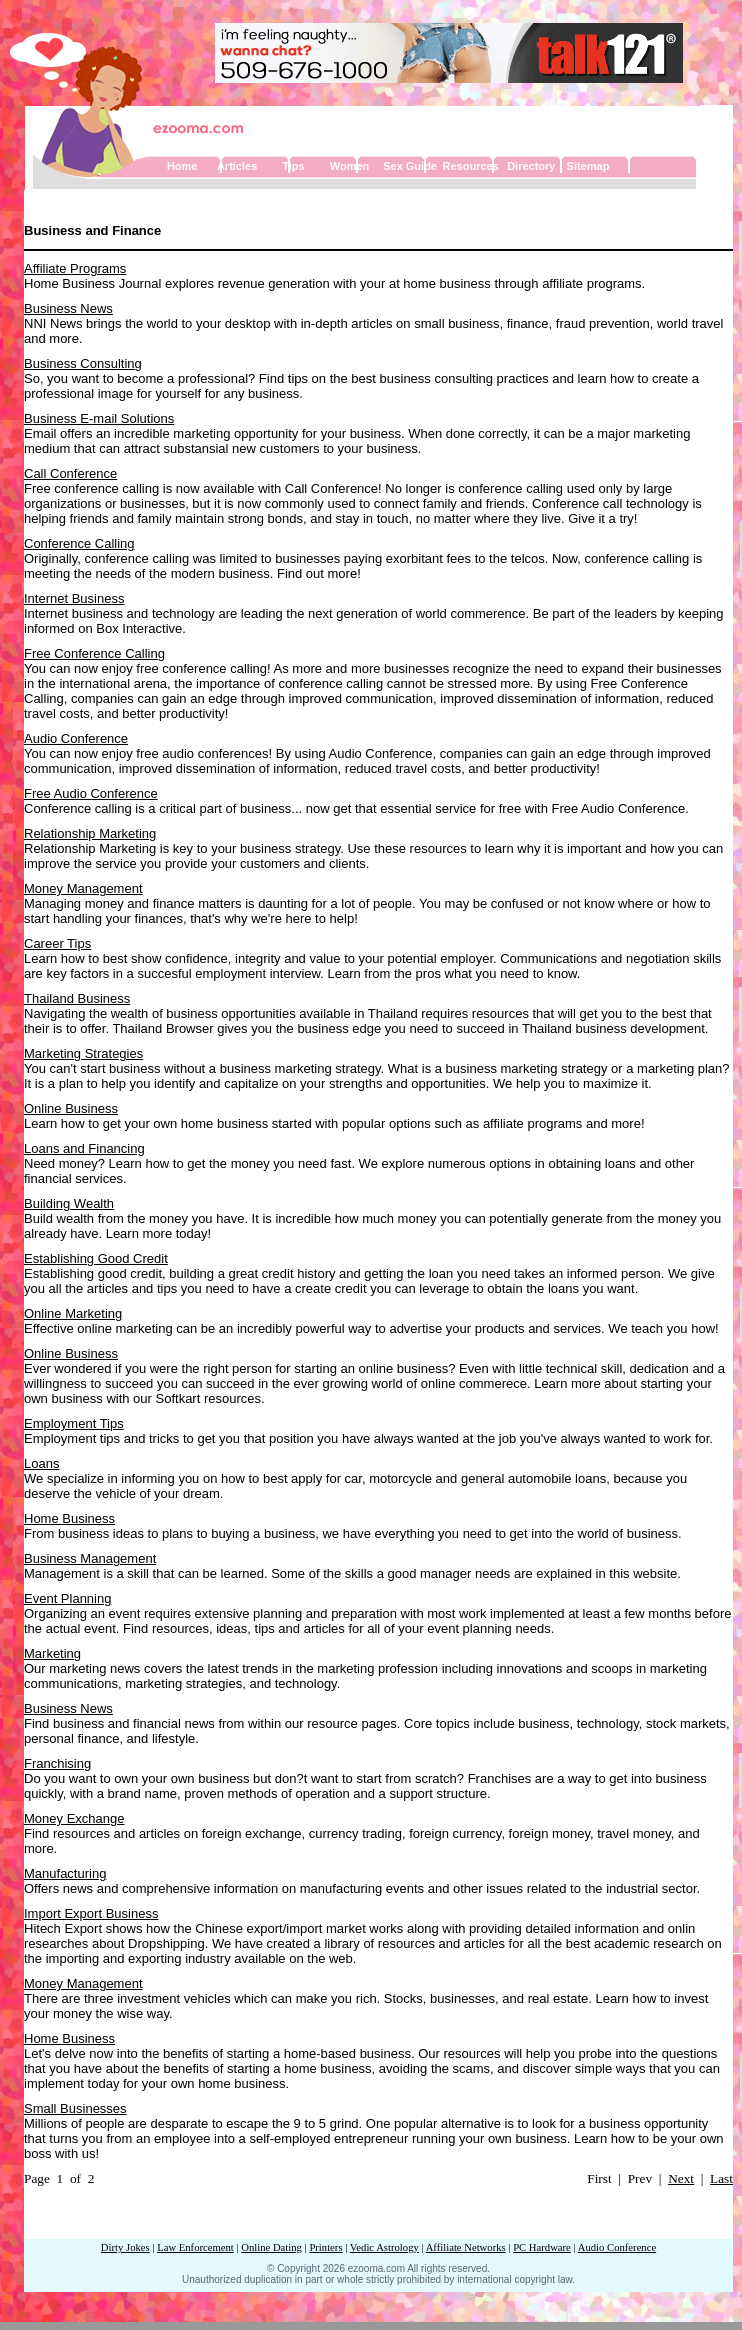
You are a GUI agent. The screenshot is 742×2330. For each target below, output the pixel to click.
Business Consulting (83, 363)
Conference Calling (79, 543)
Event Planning (67, 1598)
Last (721, 2178)
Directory (531, 166)
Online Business (71, 1108)
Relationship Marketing (90, 833)
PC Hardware (542, 2247)
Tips (293, 166)
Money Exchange (74, 1818)
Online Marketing (73, 1313)
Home (182, 166)
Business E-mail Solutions (99, 418)
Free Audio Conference (91, 793)
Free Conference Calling (94, 653)
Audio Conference (76, 738)
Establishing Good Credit (96, 1258)
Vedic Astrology (384, 2247)
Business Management (90, 1558)
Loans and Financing (84, 1148)
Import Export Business (91, 1913)
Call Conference (70, 473)
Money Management (83, 888)
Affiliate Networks (466, 2247)
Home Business (69, 1518)
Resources (471, 166)
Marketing (52, 1653)
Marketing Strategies (83, 1053)
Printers (325, 2247)
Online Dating (271, 2247)
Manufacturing (65, 1873)
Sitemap (588, 166)
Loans (41, 1463)
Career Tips (57, 943)
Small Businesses (75, 2108)
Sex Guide (410, 166)
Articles (237, 166)
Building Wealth (69, 1203)
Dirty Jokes (125, 2247)
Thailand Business (77, 998)
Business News (68, 308)
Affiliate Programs (75, 268)
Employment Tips (74, 1423)
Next (681, 2178)
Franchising (57, 1763)
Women (350, 166)
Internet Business (74, 598)
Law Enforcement (195, 2247)
